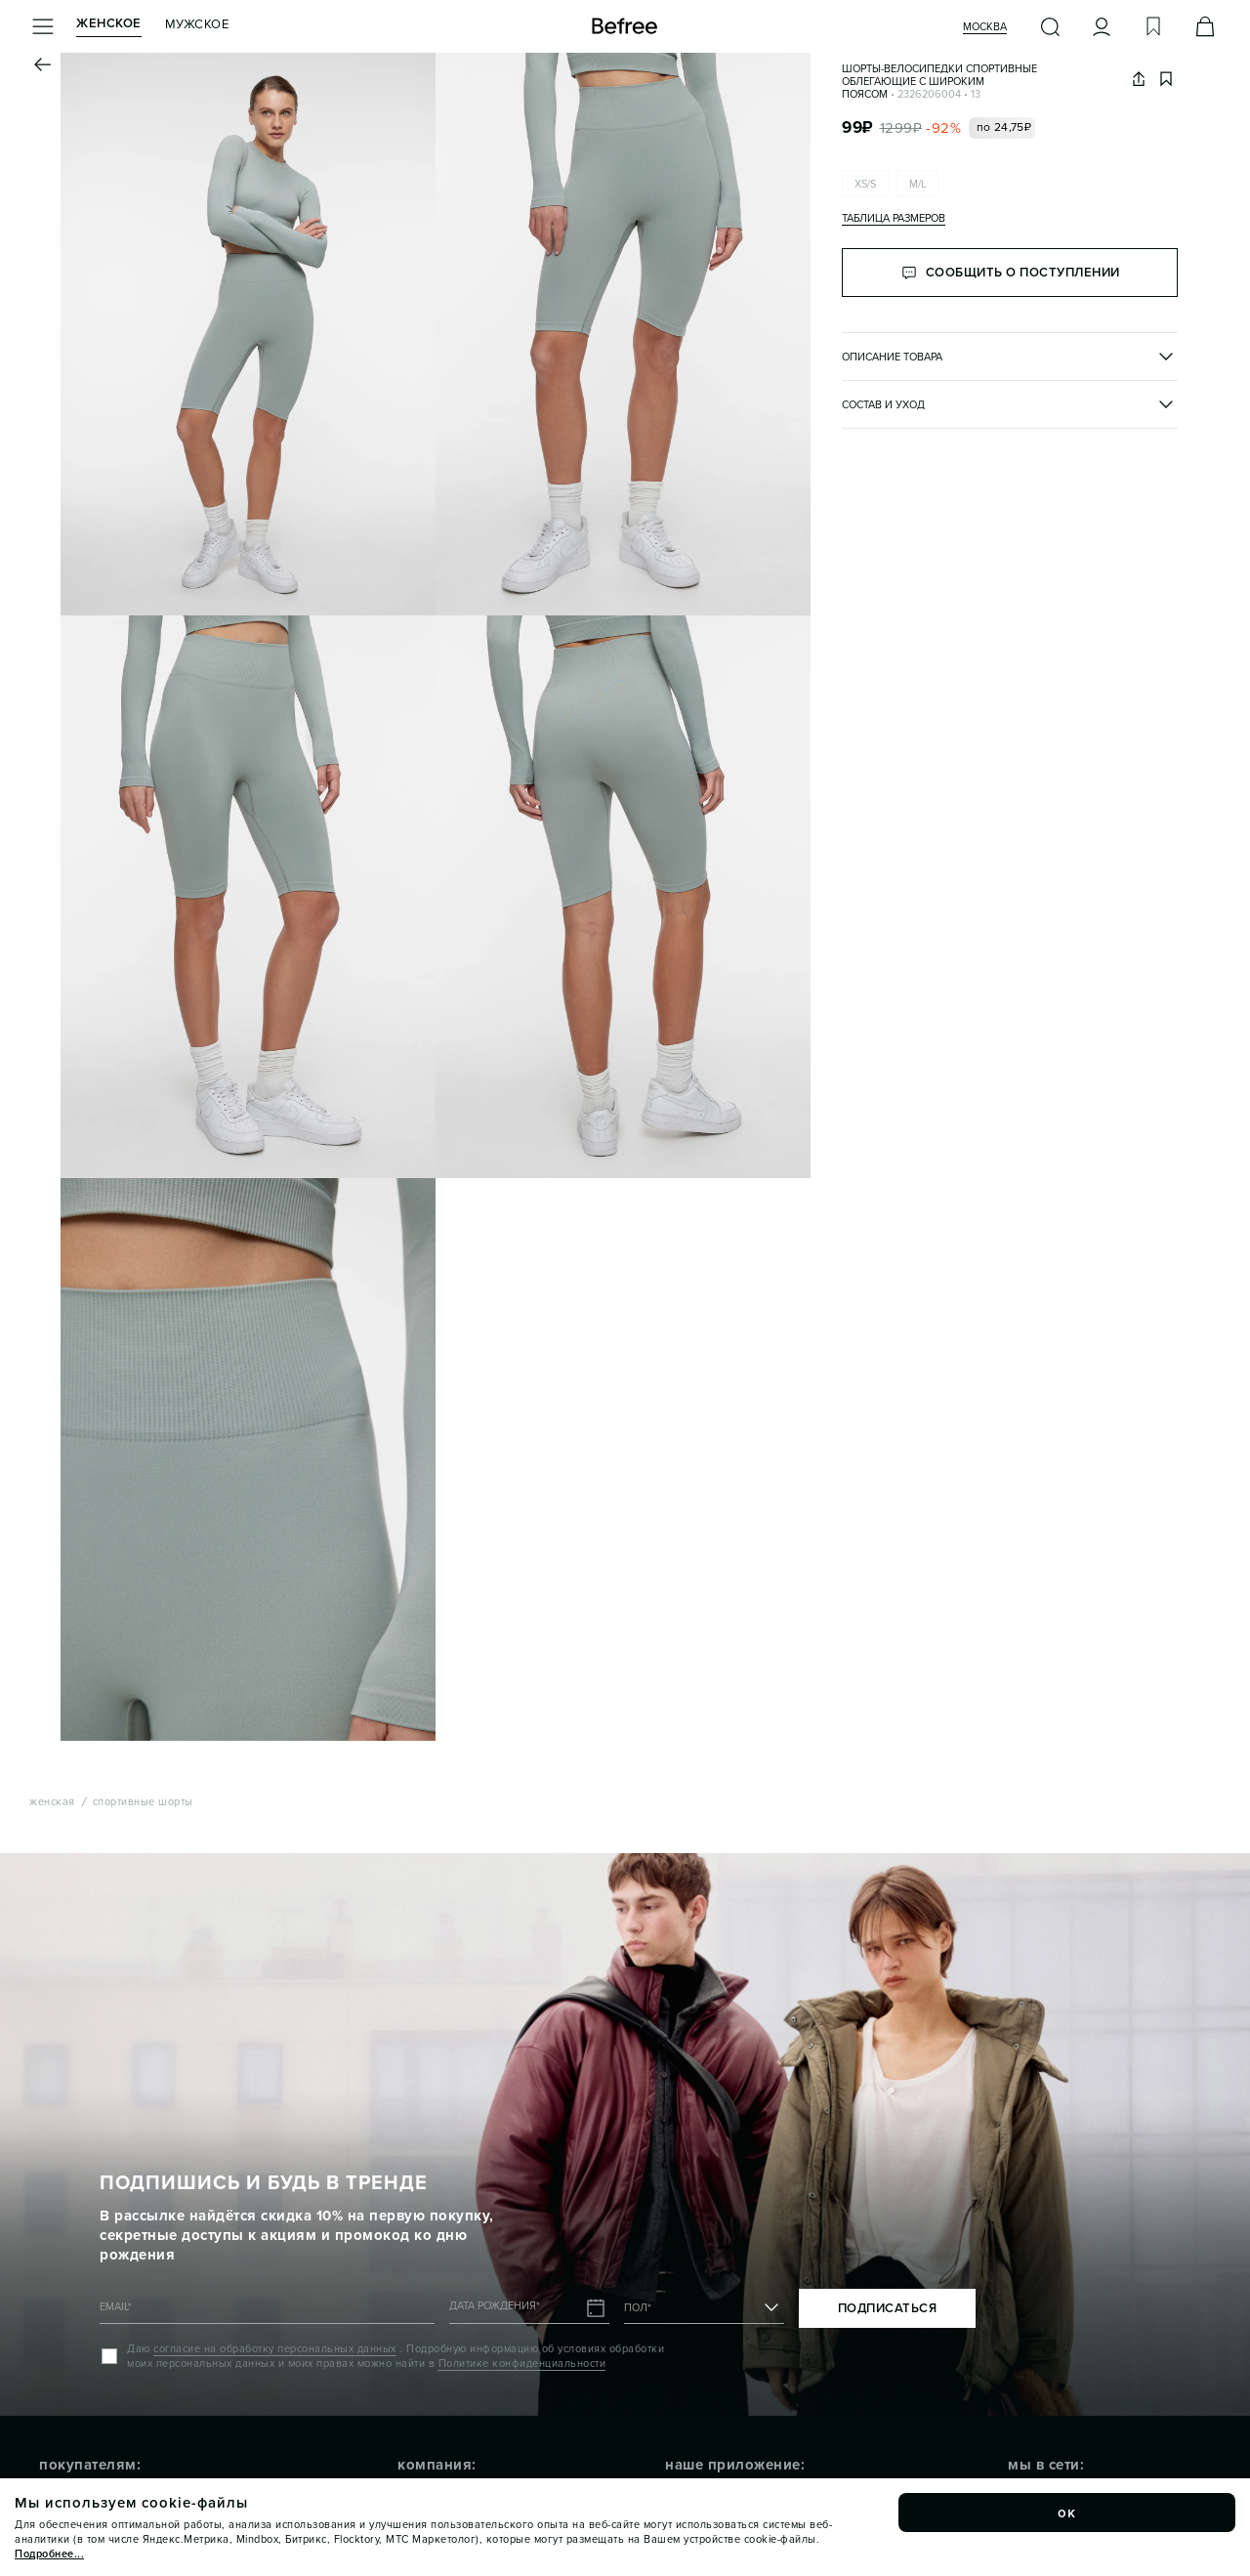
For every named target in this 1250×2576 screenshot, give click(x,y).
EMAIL (116, 2307)
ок (1067, 2512)
